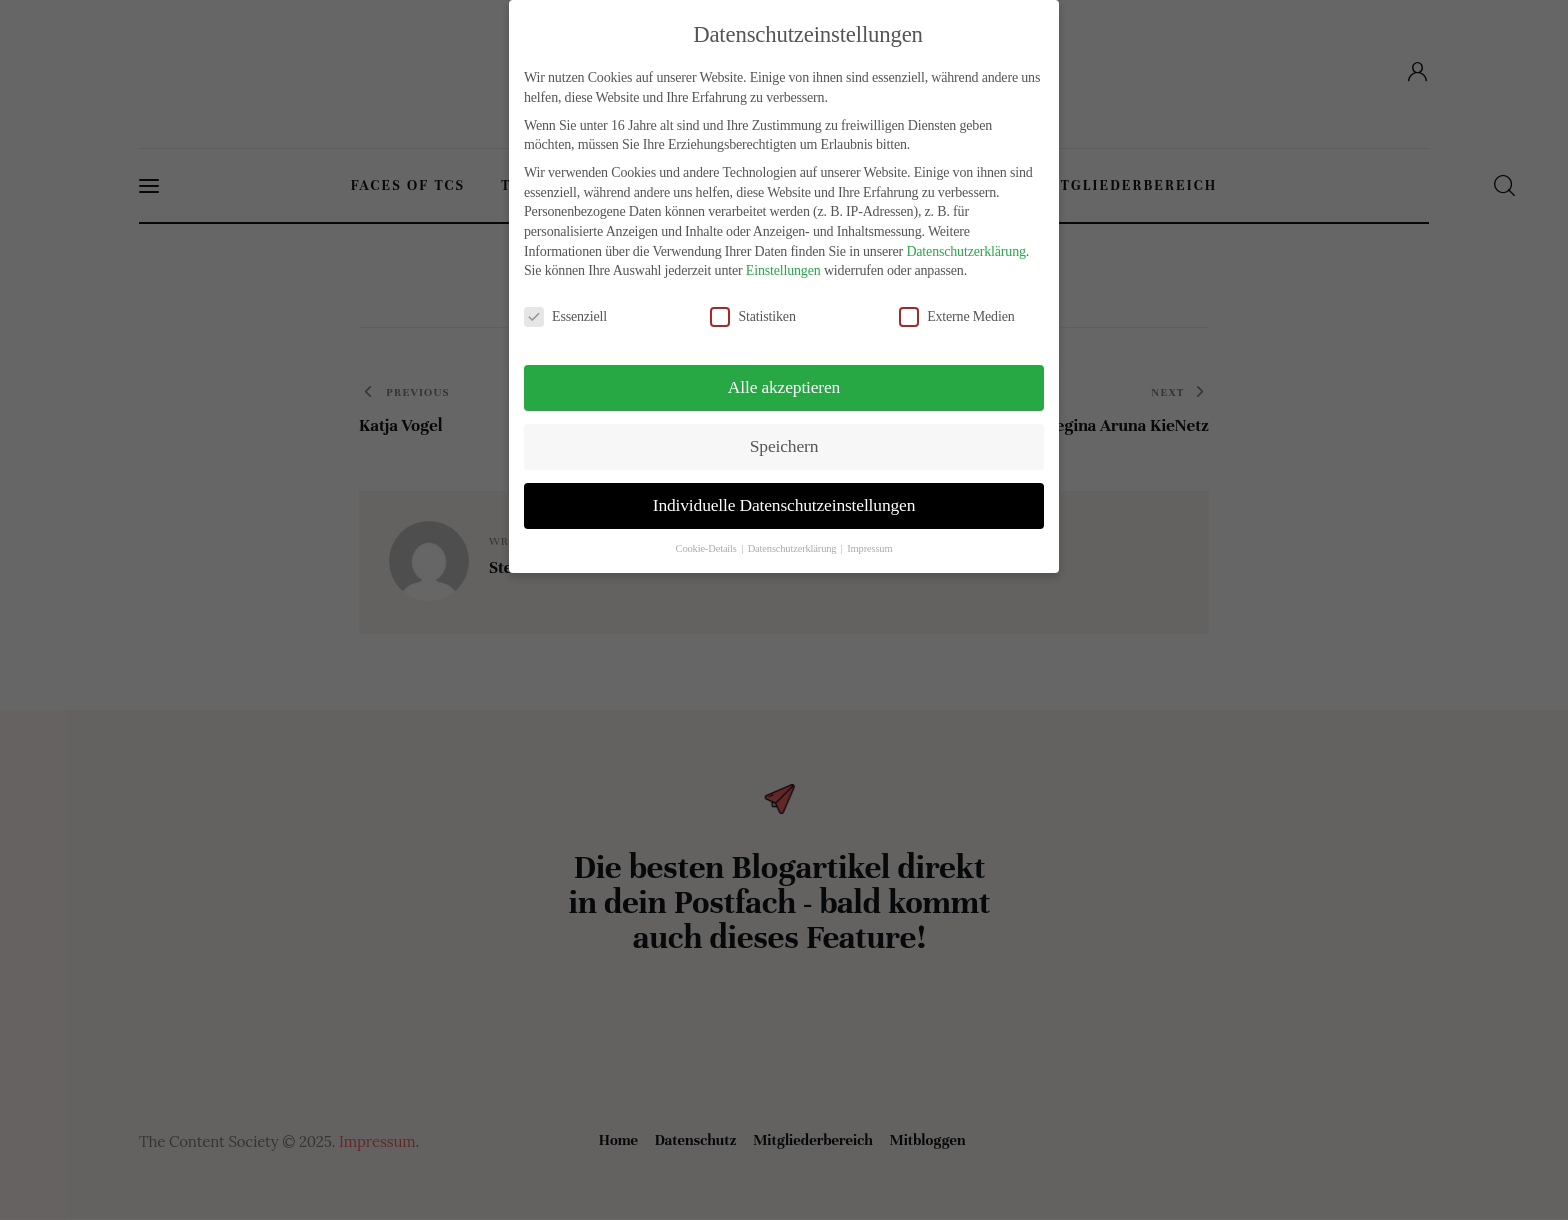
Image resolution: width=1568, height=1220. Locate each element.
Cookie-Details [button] (708, 548)
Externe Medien (965, 316)
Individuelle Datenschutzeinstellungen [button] (784, 505)
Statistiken (761, 316)
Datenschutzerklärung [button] (793, 548)
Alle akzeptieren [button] (784, 387)
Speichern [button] (784, 446)
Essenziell (573, 316)
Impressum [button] (869, 548)
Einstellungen (783, 270)
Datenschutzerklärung (965, 251)
